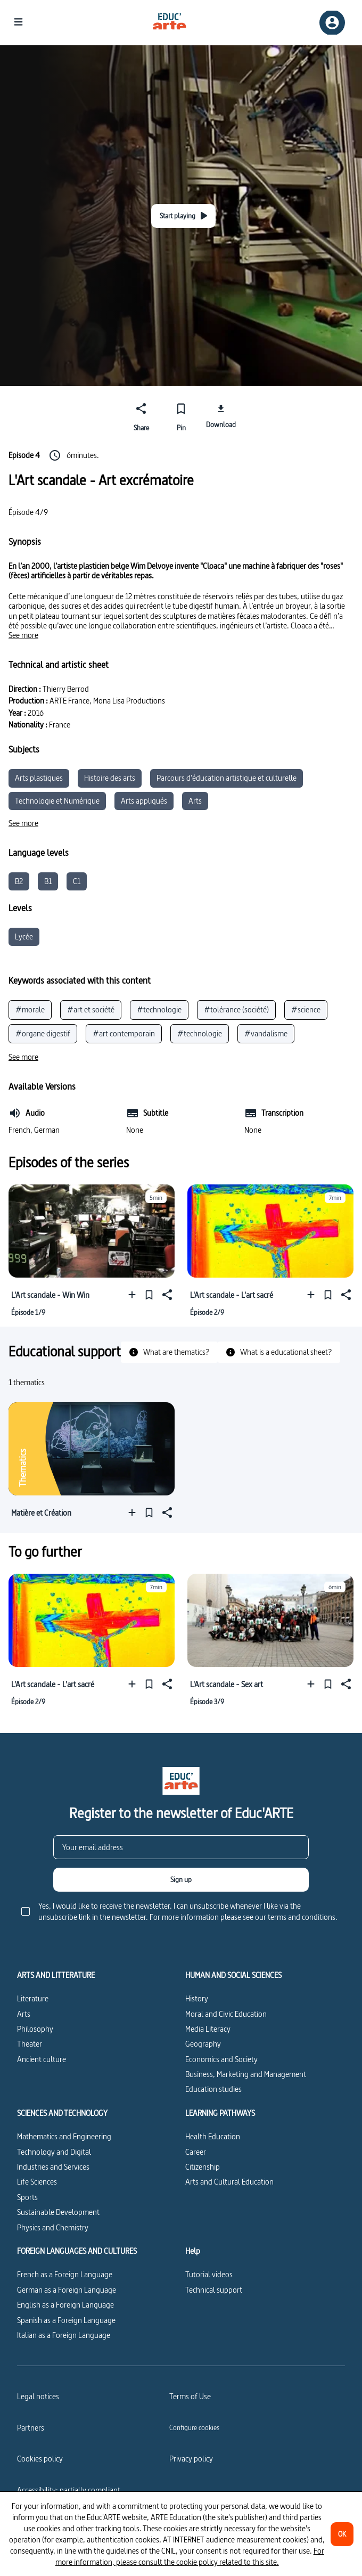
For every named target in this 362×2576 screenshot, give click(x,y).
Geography (203, 2043)
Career (195, 2151)
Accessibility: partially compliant (68, 2490)
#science (305, 1009)
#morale (30, 1009)
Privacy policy (191, 2458)
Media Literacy (208, 2028)
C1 (76, 881)
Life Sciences (37, 2181)
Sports (27, 2197)
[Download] (221, 415)
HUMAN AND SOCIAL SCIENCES (233, 1975)
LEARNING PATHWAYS (220, 2113)
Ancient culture (41, 2059)
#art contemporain (124, 1033)
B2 (19, 881)
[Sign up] (181, 1880)
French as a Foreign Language (64, 2274)
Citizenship (202, 2166)
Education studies (213, 2089)
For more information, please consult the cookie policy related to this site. (189, 2556)
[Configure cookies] (194, 2427)
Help (192, 2251)
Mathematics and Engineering (64, 2136)
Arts (195, 800)
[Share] (141, 415)
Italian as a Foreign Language (63, 2335)
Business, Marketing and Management (245, 2074)
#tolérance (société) (236, 1009)
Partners (30, 2427)
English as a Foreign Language (65, 2304)
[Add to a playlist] (134, 1295)
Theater (29, 2043)
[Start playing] (183, 216)
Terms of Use (190, 2396)
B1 (48, 881)
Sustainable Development (58, 2212)
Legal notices (38, 2396)
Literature (32, 1998)
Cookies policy (40, 2458)
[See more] (23, 635)
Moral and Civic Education (226, 2013)
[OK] (342, 2534)
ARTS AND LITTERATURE (56, 1975)
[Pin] (181, 415)
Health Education (212, 2136)
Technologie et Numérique (57, 800)
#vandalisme (265, 1033)
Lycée (24, 936)
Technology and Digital (54, 2151)
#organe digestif (42, 1033)
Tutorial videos (209, 2274)
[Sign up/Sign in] (332, 23)
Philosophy (35, 2028)
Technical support (213, 2289)
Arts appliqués (144, 800)
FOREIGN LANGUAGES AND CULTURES (77, 2251)
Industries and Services (53, 2166)
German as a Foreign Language (66, 2289)
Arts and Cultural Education (229, 2181)
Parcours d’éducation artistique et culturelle (227, 777)
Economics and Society (221, 2059)
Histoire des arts (109, 777)
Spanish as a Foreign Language (66, 2320)
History (196, 1998)
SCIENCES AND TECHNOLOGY (62, 2113)
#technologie (159, 1009)
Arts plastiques (39, 777)
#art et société (90, 1009)
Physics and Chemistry (52, 2227)
